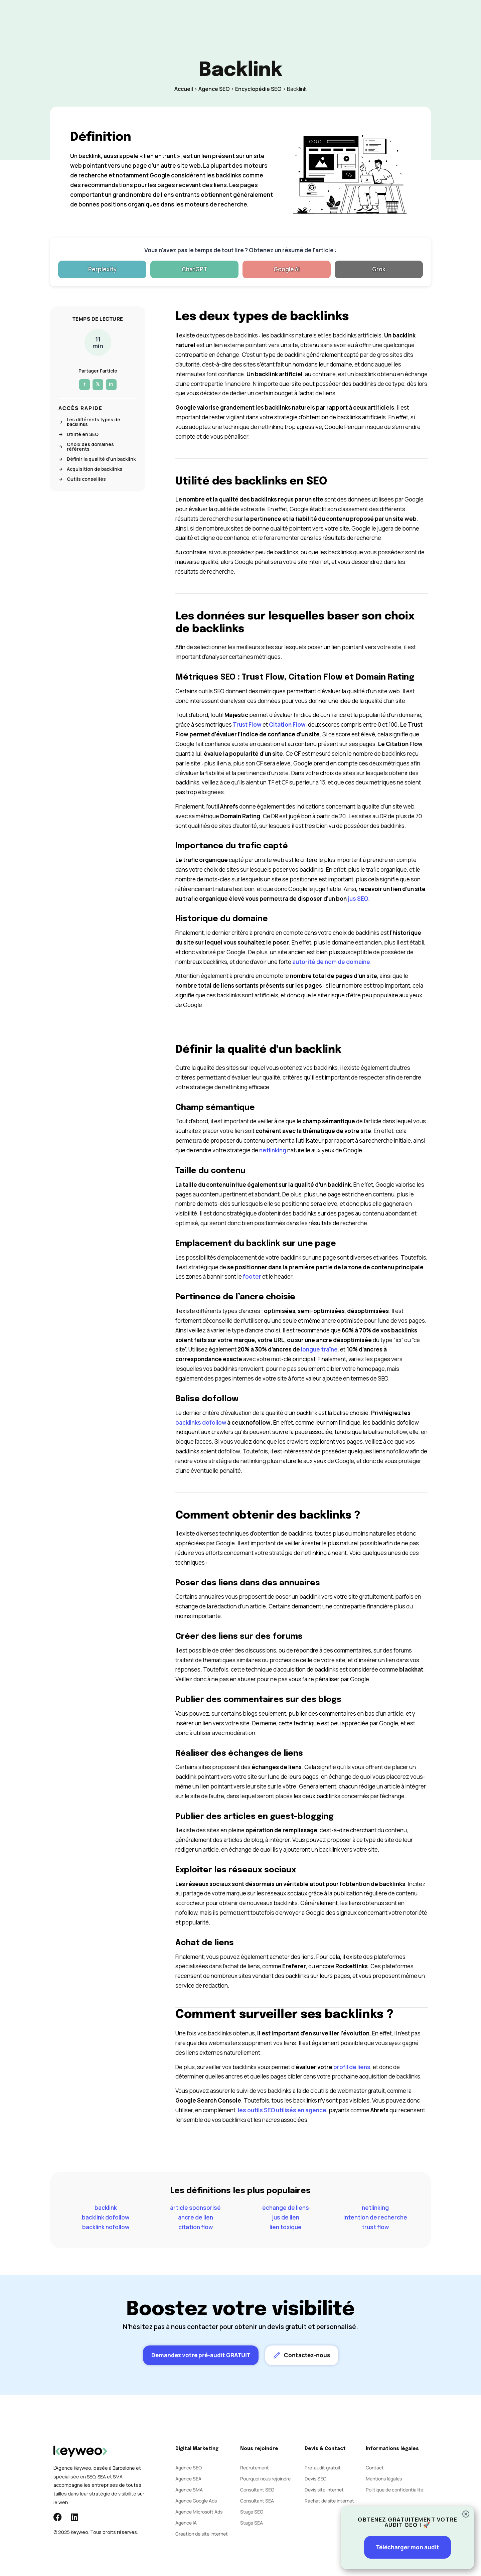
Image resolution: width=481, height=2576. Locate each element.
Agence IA (186, 2523)
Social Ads (226, 17)
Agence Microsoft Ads (198, 2512)
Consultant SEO (257, 2489)
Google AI (287, 269)
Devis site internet (324, 2489)
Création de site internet (201, 2534)
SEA (198, 17)
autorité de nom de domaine (331, 962)
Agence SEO (214, 89)
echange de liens (285, 2207)
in (111, 384)
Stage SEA (251, 2523)
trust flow (375, 2227)
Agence (259, 17)
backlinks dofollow (200, 1422)
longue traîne (319, 1349)
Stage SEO (251, 2512)
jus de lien (285, 2217)
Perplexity (102, 269)
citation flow (195, 2227)
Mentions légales (384, 2478)
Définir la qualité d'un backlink (97, 459)
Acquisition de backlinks (90, 469)
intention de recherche (375, 2217)
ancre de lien (195, 2217)
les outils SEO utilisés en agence (282, 2110)
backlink (106, 2207)
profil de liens (351, 2067)
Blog (285, 17)
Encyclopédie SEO (258, 89)
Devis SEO (315, 2478)
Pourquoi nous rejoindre (265, 2478)
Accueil (183, 89)
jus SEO (358, 898)
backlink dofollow (105, 2217)
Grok (378, 269)
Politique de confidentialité (394, 2489)
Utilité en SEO (78, 434)
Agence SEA (188, 2478)
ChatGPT (194, 269)
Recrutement (254, 2467)
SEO (177, 17)
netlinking (272, 1150)
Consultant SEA (257, 2500)
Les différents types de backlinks (89, 422)
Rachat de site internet (329, 2500)
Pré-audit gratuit (323, 2467)
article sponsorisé (195, 2207)
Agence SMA (189, 2489)
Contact (311, 17)
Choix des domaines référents (86, 446)
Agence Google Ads (196, 2500)
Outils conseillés (82, 479)
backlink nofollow (105, 2227)
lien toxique (286, 2227)
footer (252, 1276)
